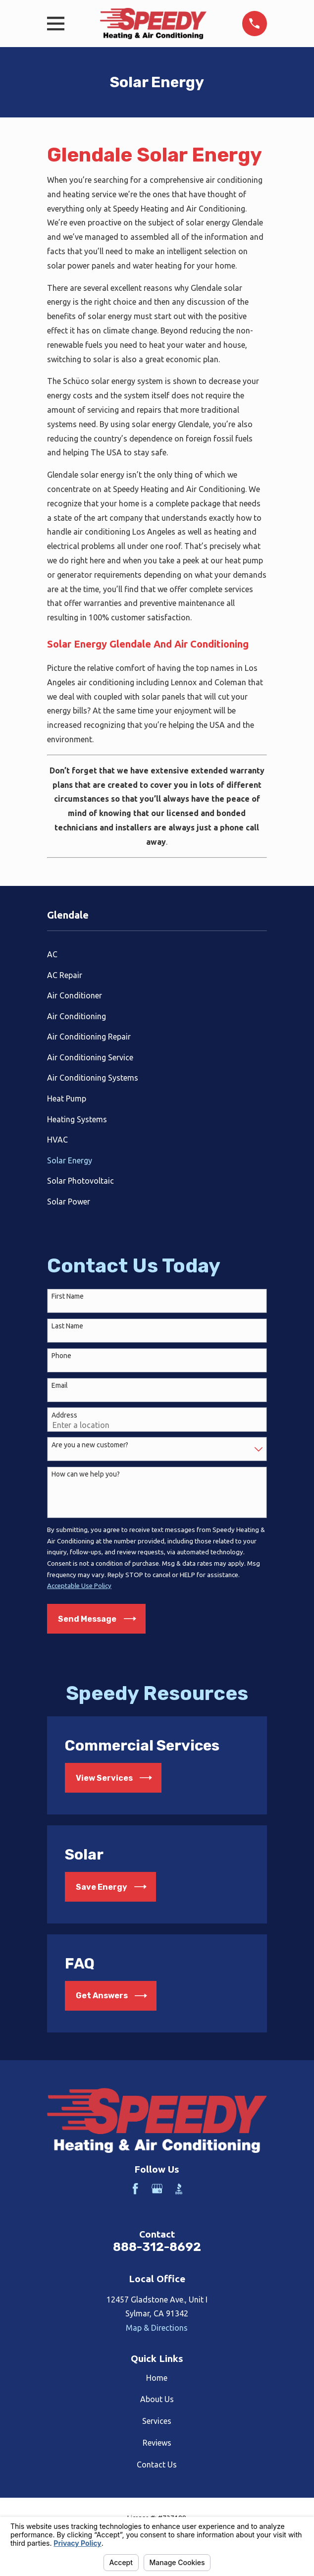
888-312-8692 (157, 2247)
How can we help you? (86, 1474)
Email (60, 1385)
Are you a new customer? (90, 1445)
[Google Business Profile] (157, 2188)
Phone (61, 1356)
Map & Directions (157, 2327)
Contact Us (157, 2464)
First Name (68, 1296)
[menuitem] (157, 954)
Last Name (67, 1326)
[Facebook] (135, 2188)
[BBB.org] (178, 2188)
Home (156, 2377)
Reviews (157, 2442)
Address (64, 1415)
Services (156, 2420)
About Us (157, 2399)
